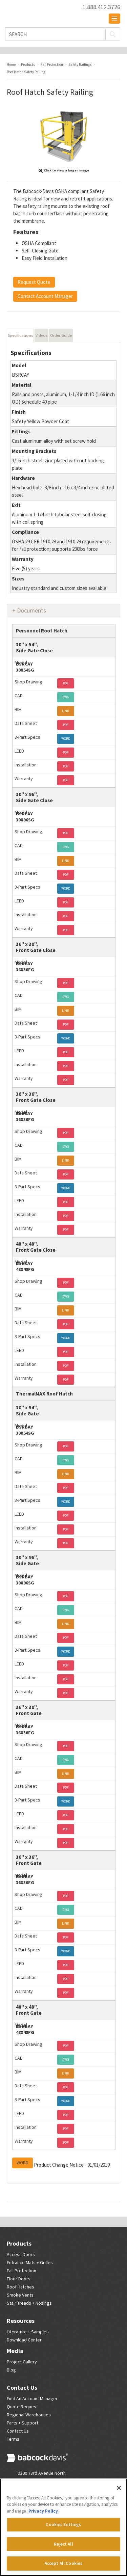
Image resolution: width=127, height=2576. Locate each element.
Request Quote (34, 282)
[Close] (118, 2487)
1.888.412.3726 (101, 7)
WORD (65, 738)
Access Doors (21, 2254)
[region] (63, 2527)
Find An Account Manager (32, 2398)
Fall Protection (21, 2271)
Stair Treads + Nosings (29, 2303)
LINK (65, 711)
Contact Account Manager (45, 296)
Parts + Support (22, 2423)
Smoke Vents (20, 2295)
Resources (21, 2321)
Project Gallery (22, 2362)
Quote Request (22, 2407)
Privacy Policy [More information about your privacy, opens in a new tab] (43, 2511)
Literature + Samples (28, 2332)
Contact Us (22, 2387)
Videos (41, 335)
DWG (65, 697)
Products (19, 2243)
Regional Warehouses (29, 2415)
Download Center (24, 2340)
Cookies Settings (63, 2524)
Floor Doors (18, 2279)
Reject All (63, 2544)
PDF (65, 683)
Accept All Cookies (63, 2563)
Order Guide (61, 335)
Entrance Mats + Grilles (30, 2262)
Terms (13, 2439)
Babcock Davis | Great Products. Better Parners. (41, 10)
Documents (31, 610)
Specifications (20, 335)
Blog (11, 2370)
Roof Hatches (20, 2287)
